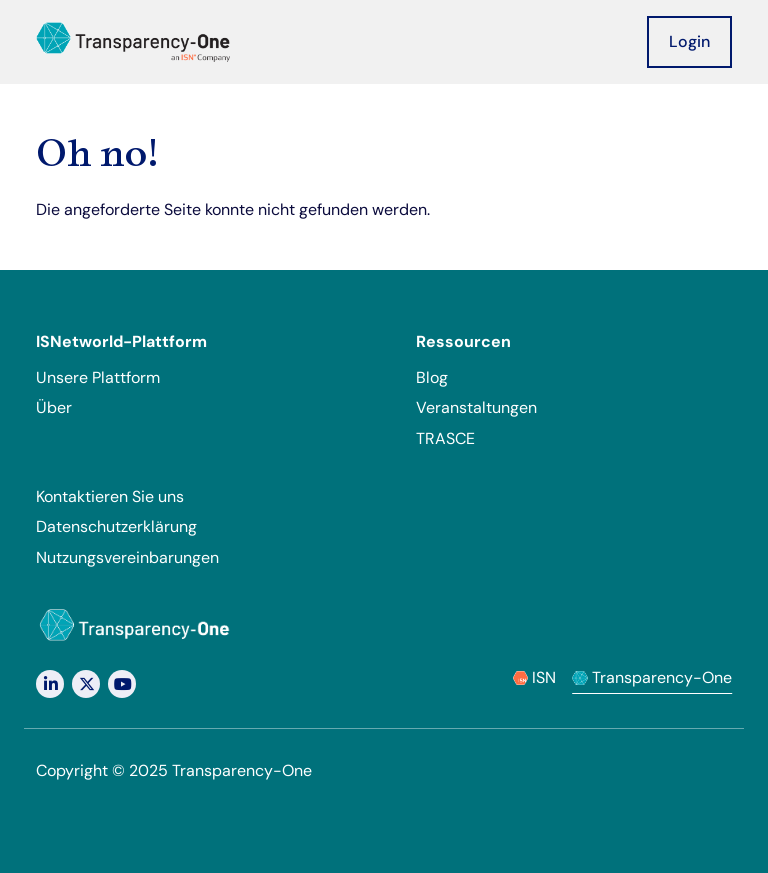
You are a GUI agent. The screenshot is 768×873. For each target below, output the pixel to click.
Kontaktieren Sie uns (110, 496)
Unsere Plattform (98, 377)
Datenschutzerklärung (116, 526)
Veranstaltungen (476, 407)
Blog (432, 377)
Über (54, 407)
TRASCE (445, 438)
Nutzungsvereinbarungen (127, 557)
